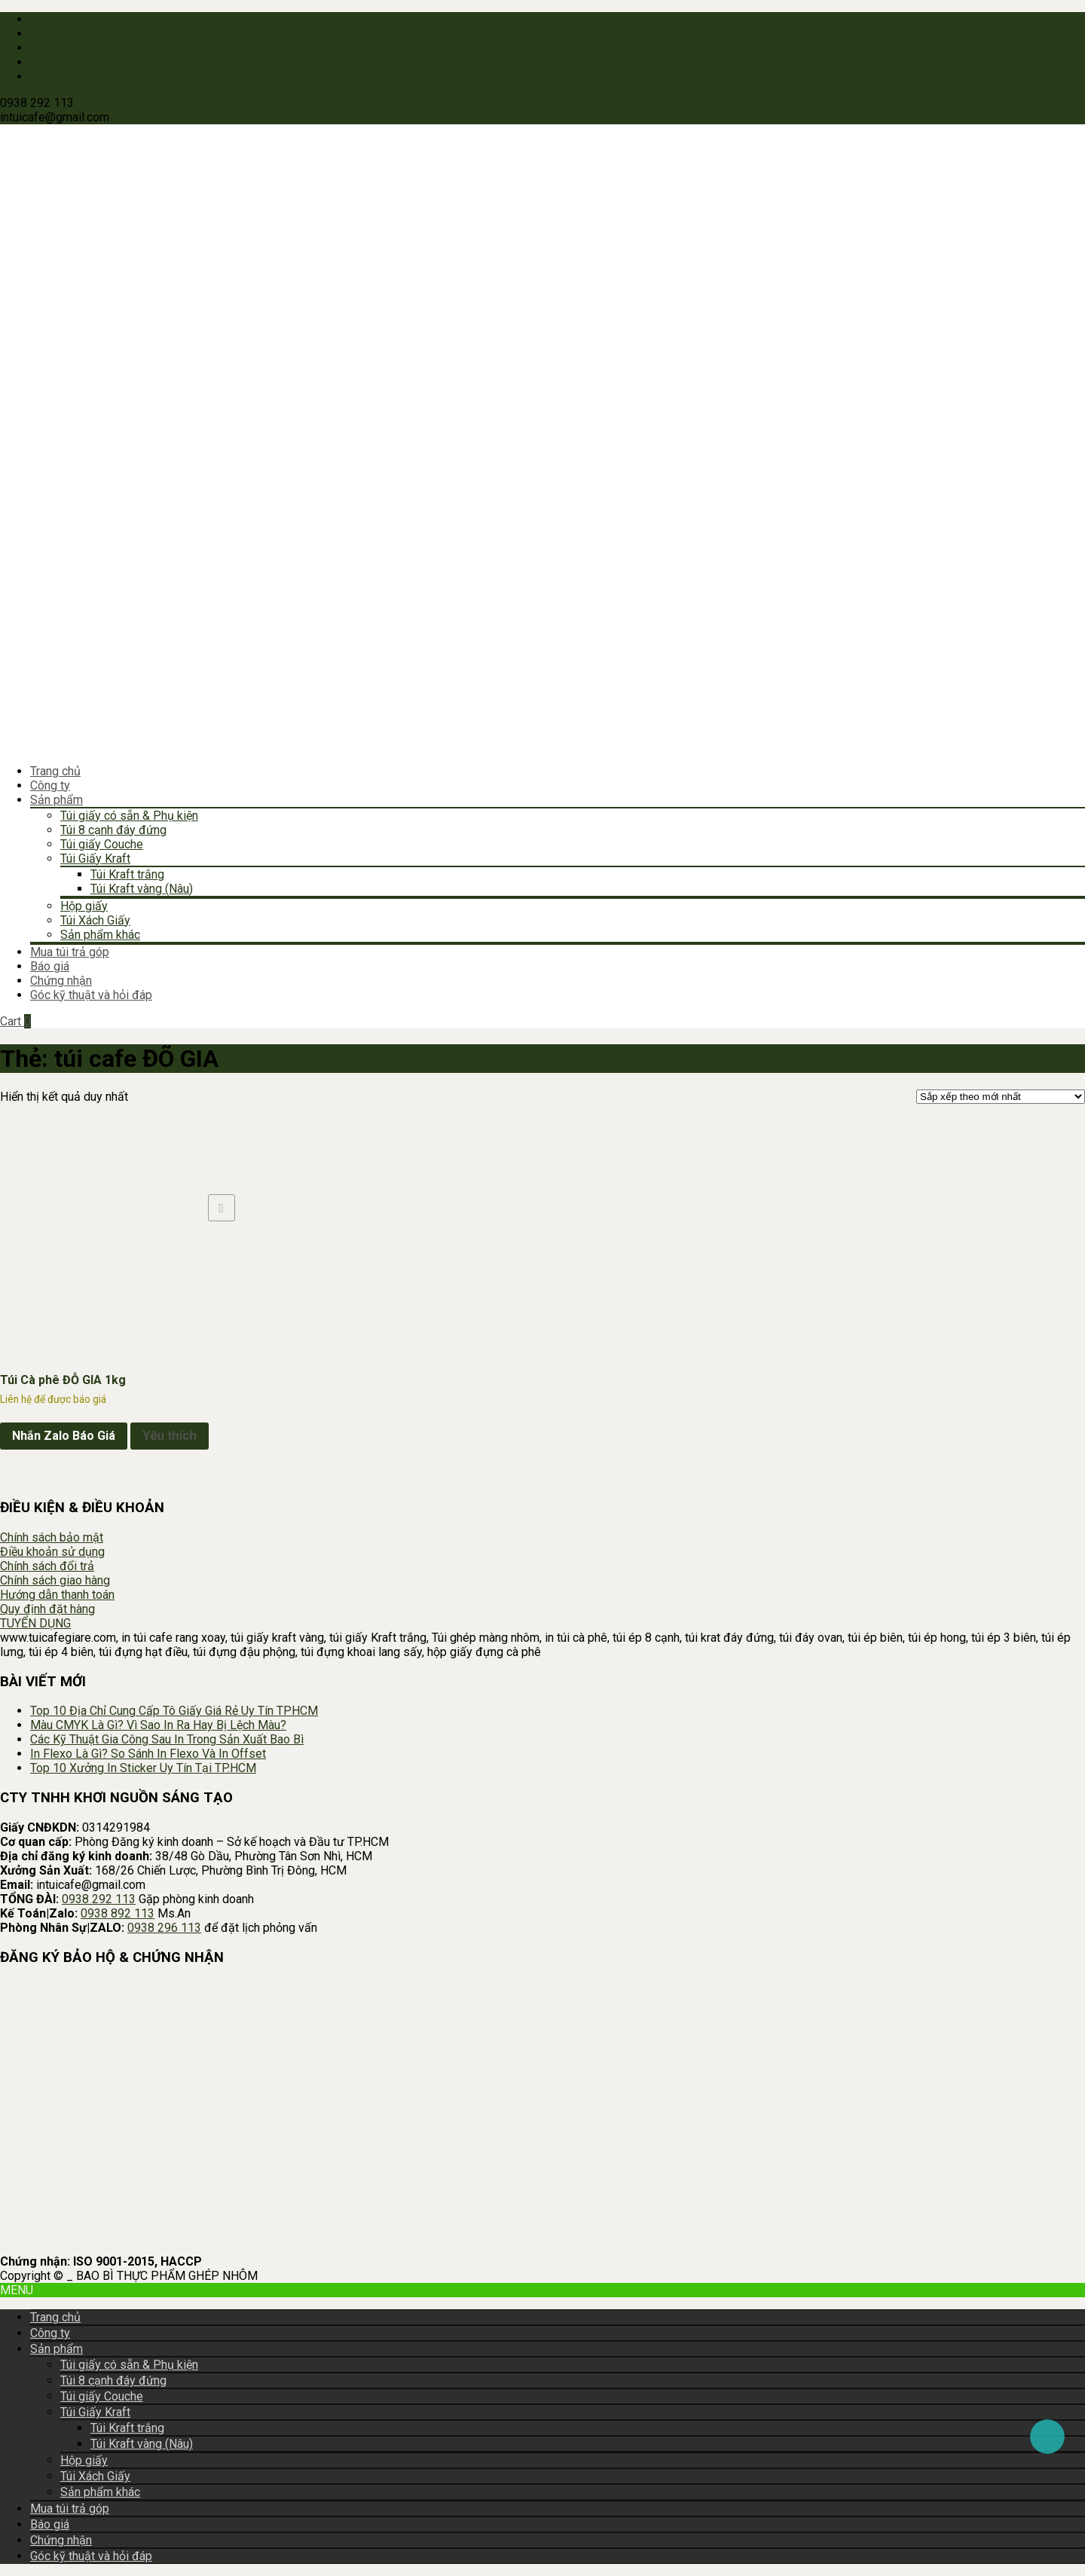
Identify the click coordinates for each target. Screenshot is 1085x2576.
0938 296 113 (164, 1928)
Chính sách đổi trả (47, 1566)
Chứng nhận (61, 980)
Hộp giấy (84, 906)
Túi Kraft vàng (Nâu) (141, 889)
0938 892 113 (117, 1913)
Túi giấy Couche (101, 844)
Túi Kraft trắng (127, 874)
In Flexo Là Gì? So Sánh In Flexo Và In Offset (148, 1753)
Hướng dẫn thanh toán (57, 1594)
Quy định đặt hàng (47, 1609)
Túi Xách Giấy (95, 920)
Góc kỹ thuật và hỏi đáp (91, 995)
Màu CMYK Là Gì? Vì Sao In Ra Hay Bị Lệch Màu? (158, 1725)
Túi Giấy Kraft (95, 858)
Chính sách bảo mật (51, 1537)
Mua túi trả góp (69, 952)
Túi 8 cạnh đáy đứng (113, 830)
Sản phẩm (56, 800)
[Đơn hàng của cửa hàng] (1000, 1096)
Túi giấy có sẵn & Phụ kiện (129, 815)
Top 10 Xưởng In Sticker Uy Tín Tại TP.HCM (143, 1768)
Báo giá (49, 966)
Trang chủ (55, 771)
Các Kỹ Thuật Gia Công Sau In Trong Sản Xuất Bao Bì (167, 1739)
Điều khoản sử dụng (52, 1552)
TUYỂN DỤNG (35, 1623)
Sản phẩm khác (100, 934)
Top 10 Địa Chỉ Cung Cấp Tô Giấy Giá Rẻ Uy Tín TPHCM (174, 1711)
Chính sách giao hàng (55, 1580)
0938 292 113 (99, 1899)
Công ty (50, 785)
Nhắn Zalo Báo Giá (63, 1436)
